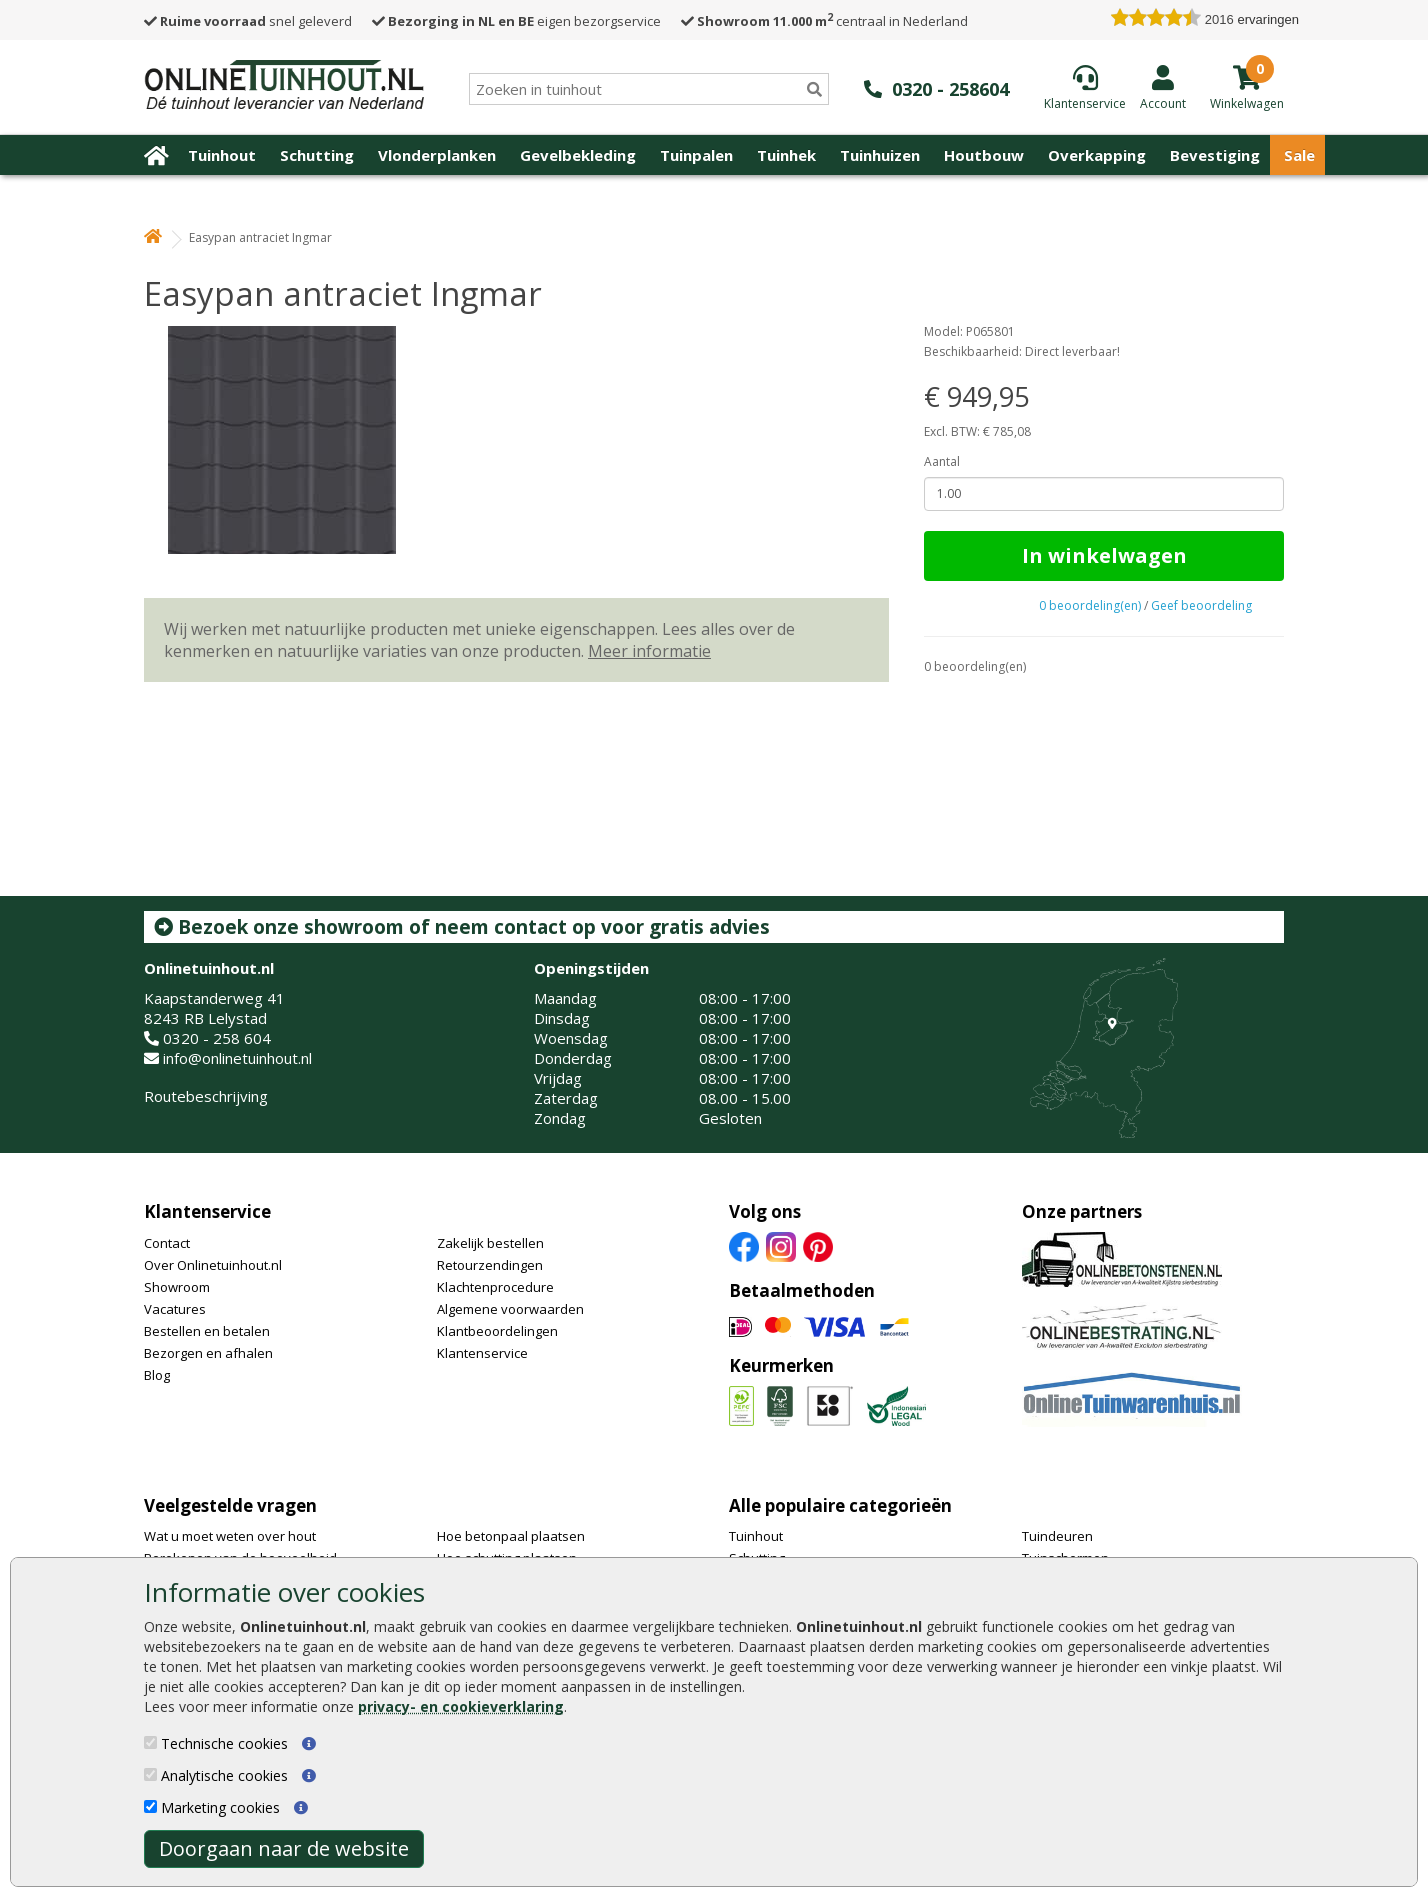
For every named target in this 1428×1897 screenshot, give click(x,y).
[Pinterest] (818, 1245)
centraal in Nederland (824, 21)
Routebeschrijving (206, 1096)
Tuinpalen (696, 155)
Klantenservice (207, 1211)
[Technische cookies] (150, 1742)
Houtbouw (984, 155)
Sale (1299, 155)
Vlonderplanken (437, 155)
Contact (167, 1243)
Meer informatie (649, 651)
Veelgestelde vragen (230, 1505)
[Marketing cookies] (150, 1806)
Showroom (177, 1287)
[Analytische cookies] (150, 1774)
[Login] (1163, 87)
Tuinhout (222, 155)
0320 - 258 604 (217, 1038)
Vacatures (175, 1309)
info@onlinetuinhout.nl (237, 1058)
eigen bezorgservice (516, 21)
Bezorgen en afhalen (208, 1353)
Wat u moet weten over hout (230, 1536)
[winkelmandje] (1247, 102)
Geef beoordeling (1201, 605)
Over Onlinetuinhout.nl (213, 1265)
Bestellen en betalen (207, 1331)
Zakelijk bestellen (490, 1243)
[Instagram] (781, 1245)
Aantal (942, 461)
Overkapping (1097, 155)
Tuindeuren (1057, 1536)
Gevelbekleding (578, 155)
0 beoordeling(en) (1090, 605)
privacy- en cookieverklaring (461, 1706)
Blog (157, 1375)
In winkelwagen (1104, 555)
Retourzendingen (490, 1265)
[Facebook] (744, 1245)
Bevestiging (1215, 155)
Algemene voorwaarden (510, 1309)
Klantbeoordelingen (497, 1331)
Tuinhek (786, 155)
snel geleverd (248, 21)
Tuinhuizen (880, 155)
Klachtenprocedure (495, 1287)
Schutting (317, 155)
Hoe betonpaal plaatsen (511, 1536)
